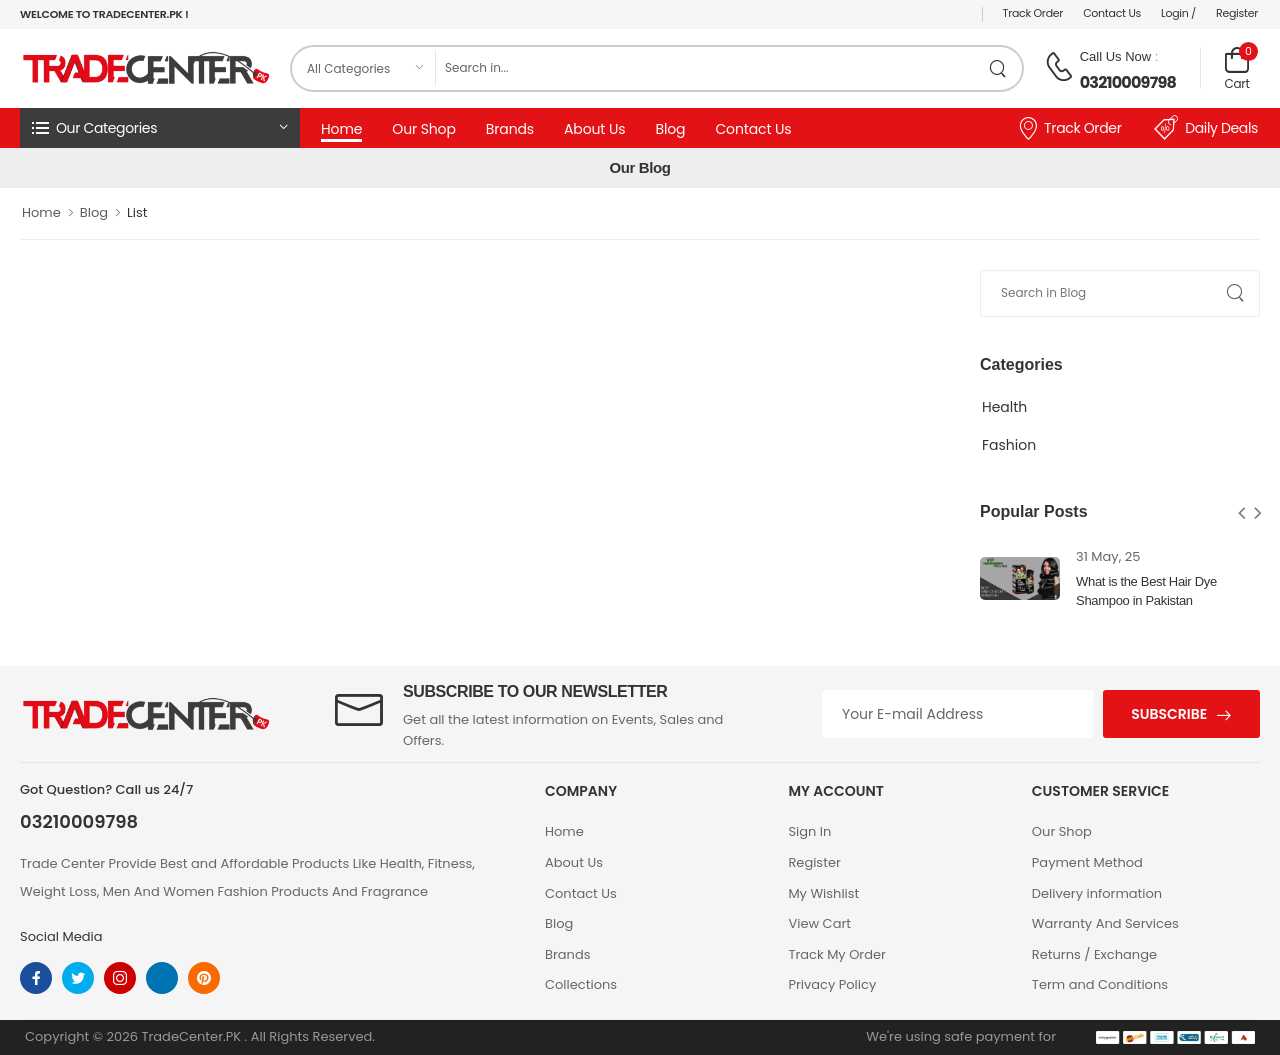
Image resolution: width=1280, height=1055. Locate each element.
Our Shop (424, 129)
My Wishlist (823, 893)
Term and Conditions (1100, 984)
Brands (510, 129)
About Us (594, 129)
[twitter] (78, 978)
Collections (581, 984)
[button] (160, 128)
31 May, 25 (1108, 556)
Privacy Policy (832, 984)
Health (1004, 407)
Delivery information (1097, 893)
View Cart (819, 923)
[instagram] (120, 978)
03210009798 (1128, 82)
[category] (364, 68)
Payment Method (1087, 862)
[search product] (998, 68)
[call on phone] (1059, 67)
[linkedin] (162, 978)
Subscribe (1169, 714)
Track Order (1033, 13)
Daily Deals (1206, 128)
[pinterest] (204, 978)
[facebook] (36, 978)
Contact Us (1112, 13)
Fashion (1009, 445)
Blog (670, 129)
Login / (1178, 13)
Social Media (61, 936)
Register (1237, 13)
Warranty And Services (1105, 923)
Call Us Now (1116, 56)
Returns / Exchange (1094, 954)
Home (341, 129)
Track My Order (836, 954)
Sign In (809, 831)
